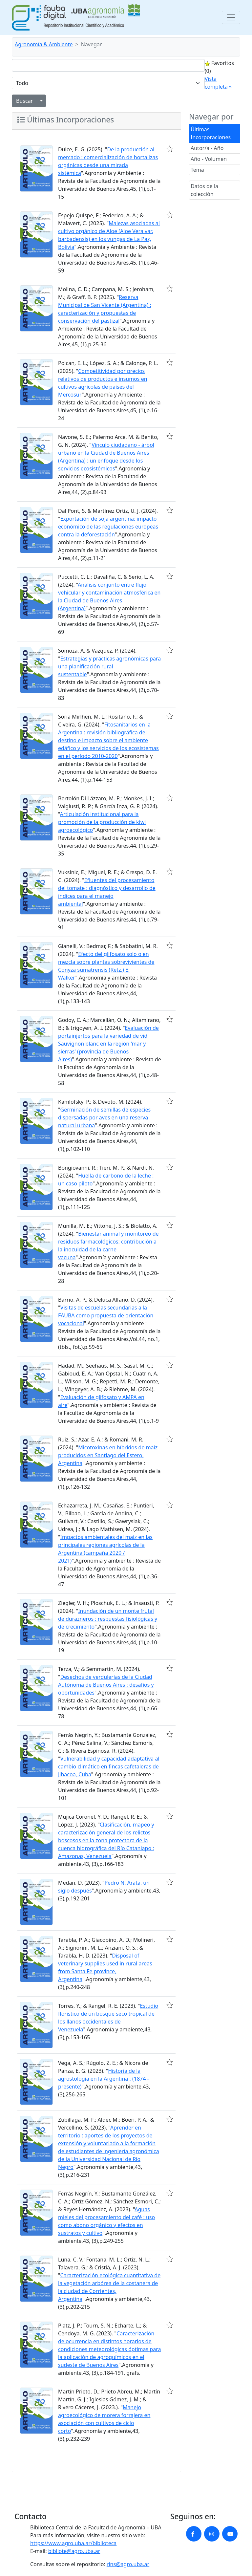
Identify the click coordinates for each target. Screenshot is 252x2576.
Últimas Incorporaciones (211, 133)
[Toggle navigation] (231, 17)
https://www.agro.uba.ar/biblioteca (73, 2543)
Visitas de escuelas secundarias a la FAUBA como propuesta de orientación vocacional (105, 1315)
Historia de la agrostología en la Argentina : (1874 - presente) (103, 2078)
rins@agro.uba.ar (128, 2564)
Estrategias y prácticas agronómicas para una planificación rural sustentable (109, 666)
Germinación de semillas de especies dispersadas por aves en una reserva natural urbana (104, 1117)
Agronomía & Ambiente (44, 44)
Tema (197, 169)
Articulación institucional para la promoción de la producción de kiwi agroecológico (102, 822)
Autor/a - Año (207, 148)
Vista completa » (218, 82)
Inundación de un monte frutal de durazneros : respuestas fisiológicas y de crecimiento (107, 1618)
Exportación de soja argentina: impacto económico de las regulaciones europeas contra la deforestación (108, 526)
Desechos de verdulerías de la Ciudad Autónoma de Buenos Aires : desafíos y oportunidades (106, 1684)
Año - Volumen (209, 158)
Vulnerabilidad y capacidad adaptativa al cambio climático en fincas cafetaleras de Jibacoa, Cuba (108, 1766)
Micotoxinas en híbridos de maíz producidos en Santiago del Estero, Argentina (108, 1455)
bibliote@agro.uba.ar (74, 2551)
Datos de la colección (204, 190)
